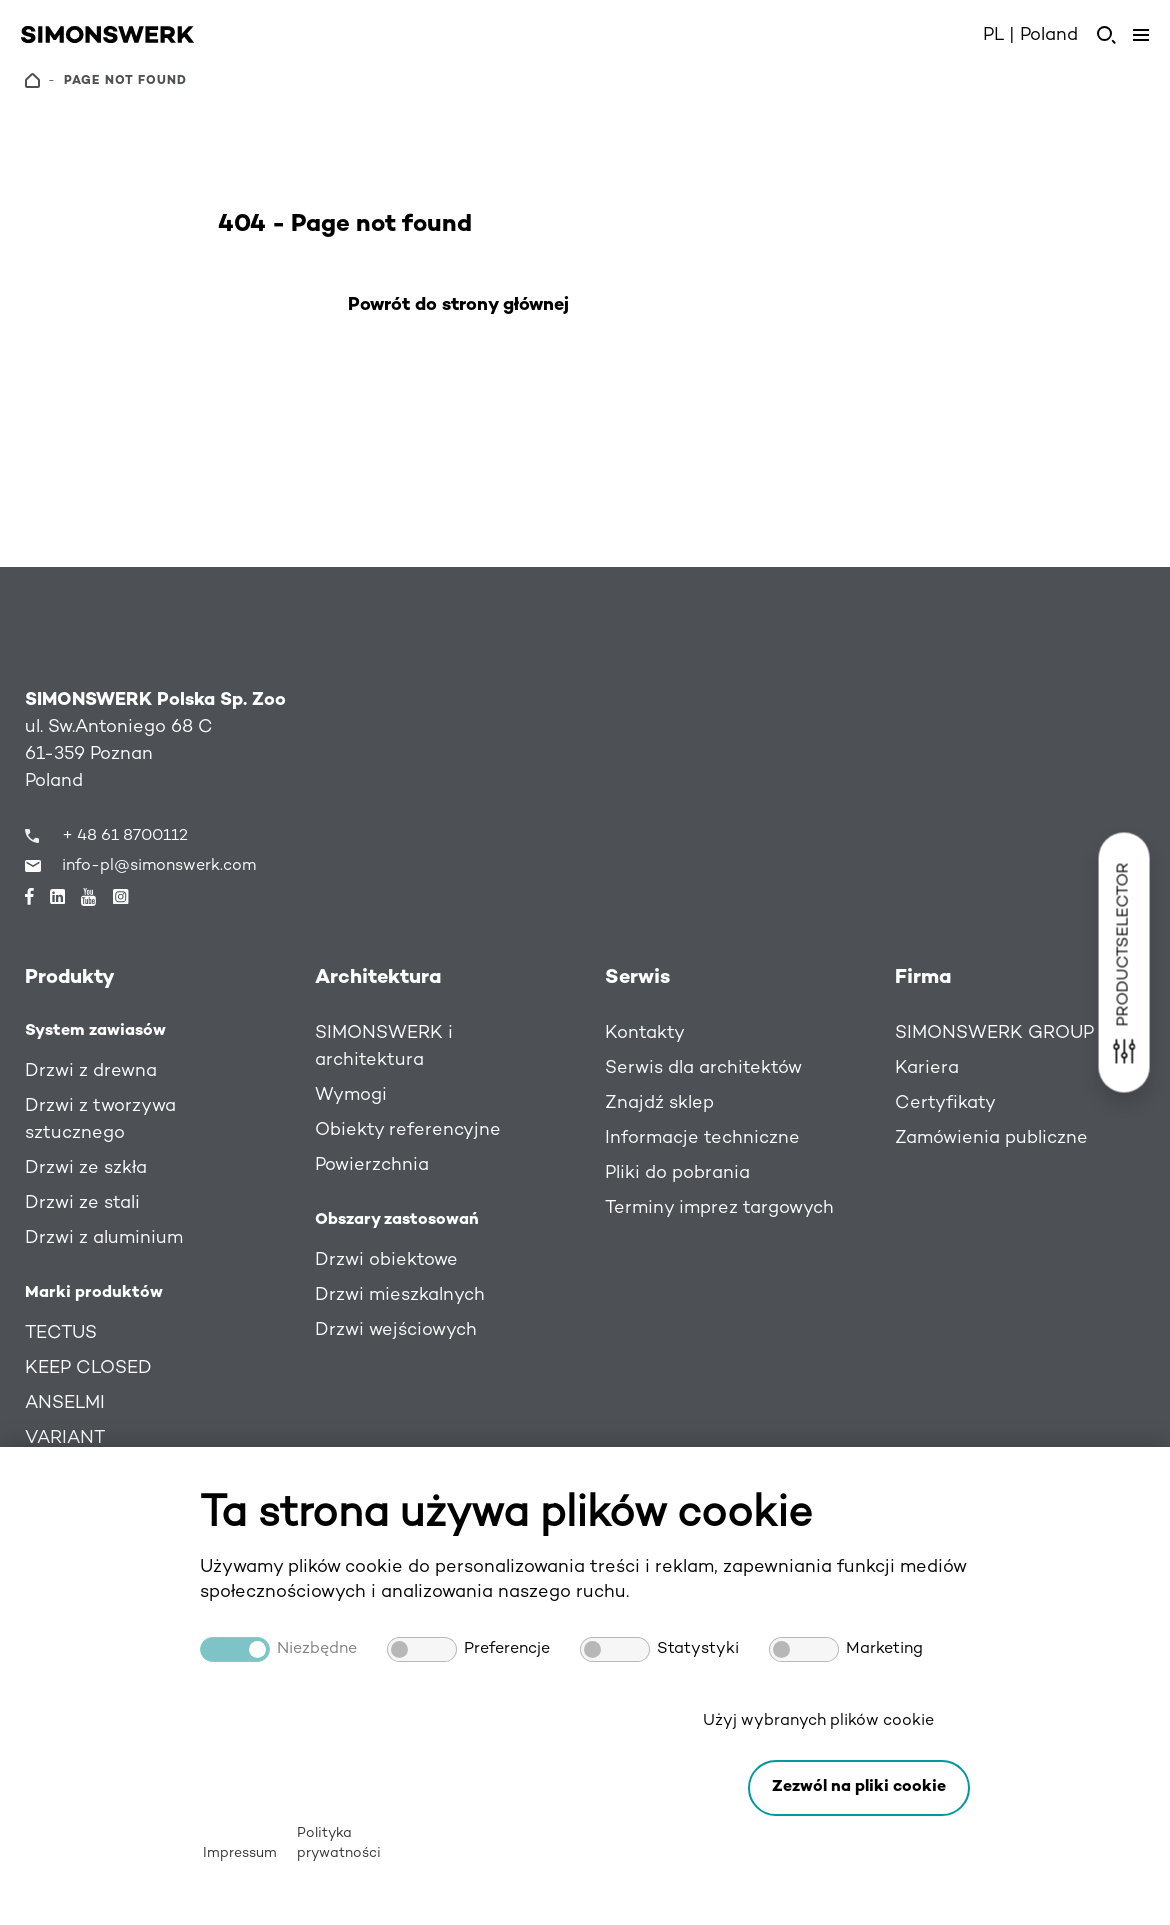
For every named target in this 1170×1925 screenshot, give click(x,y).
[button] (859, 1788)
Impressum (240, 1853)
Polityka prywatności (339, 1843)
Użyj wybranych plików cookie (818, 1721)
